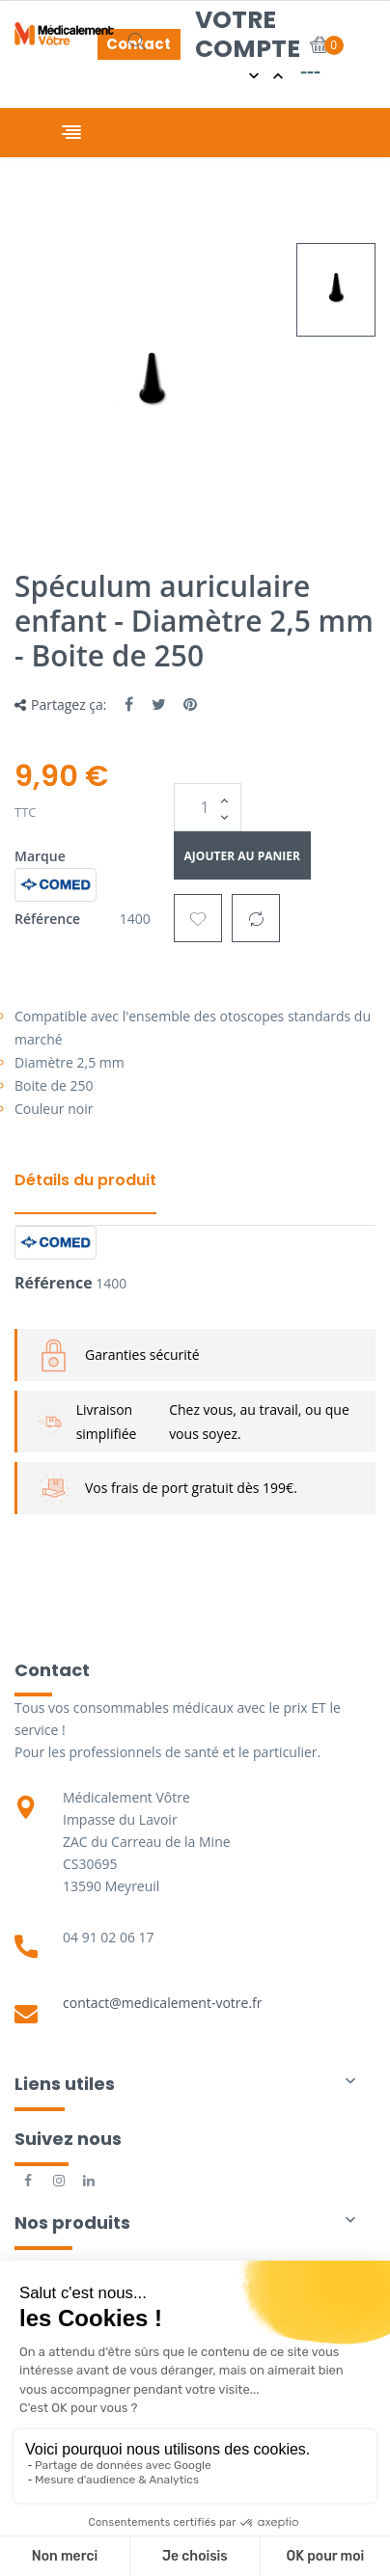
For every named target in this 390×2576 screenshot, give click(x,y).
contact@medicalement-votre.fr (163, 2002)
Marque (40, 856)
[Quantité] (207, 807)
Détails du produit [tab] (85, 1180)
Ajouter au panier (242, 856)
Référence (47, 918)
